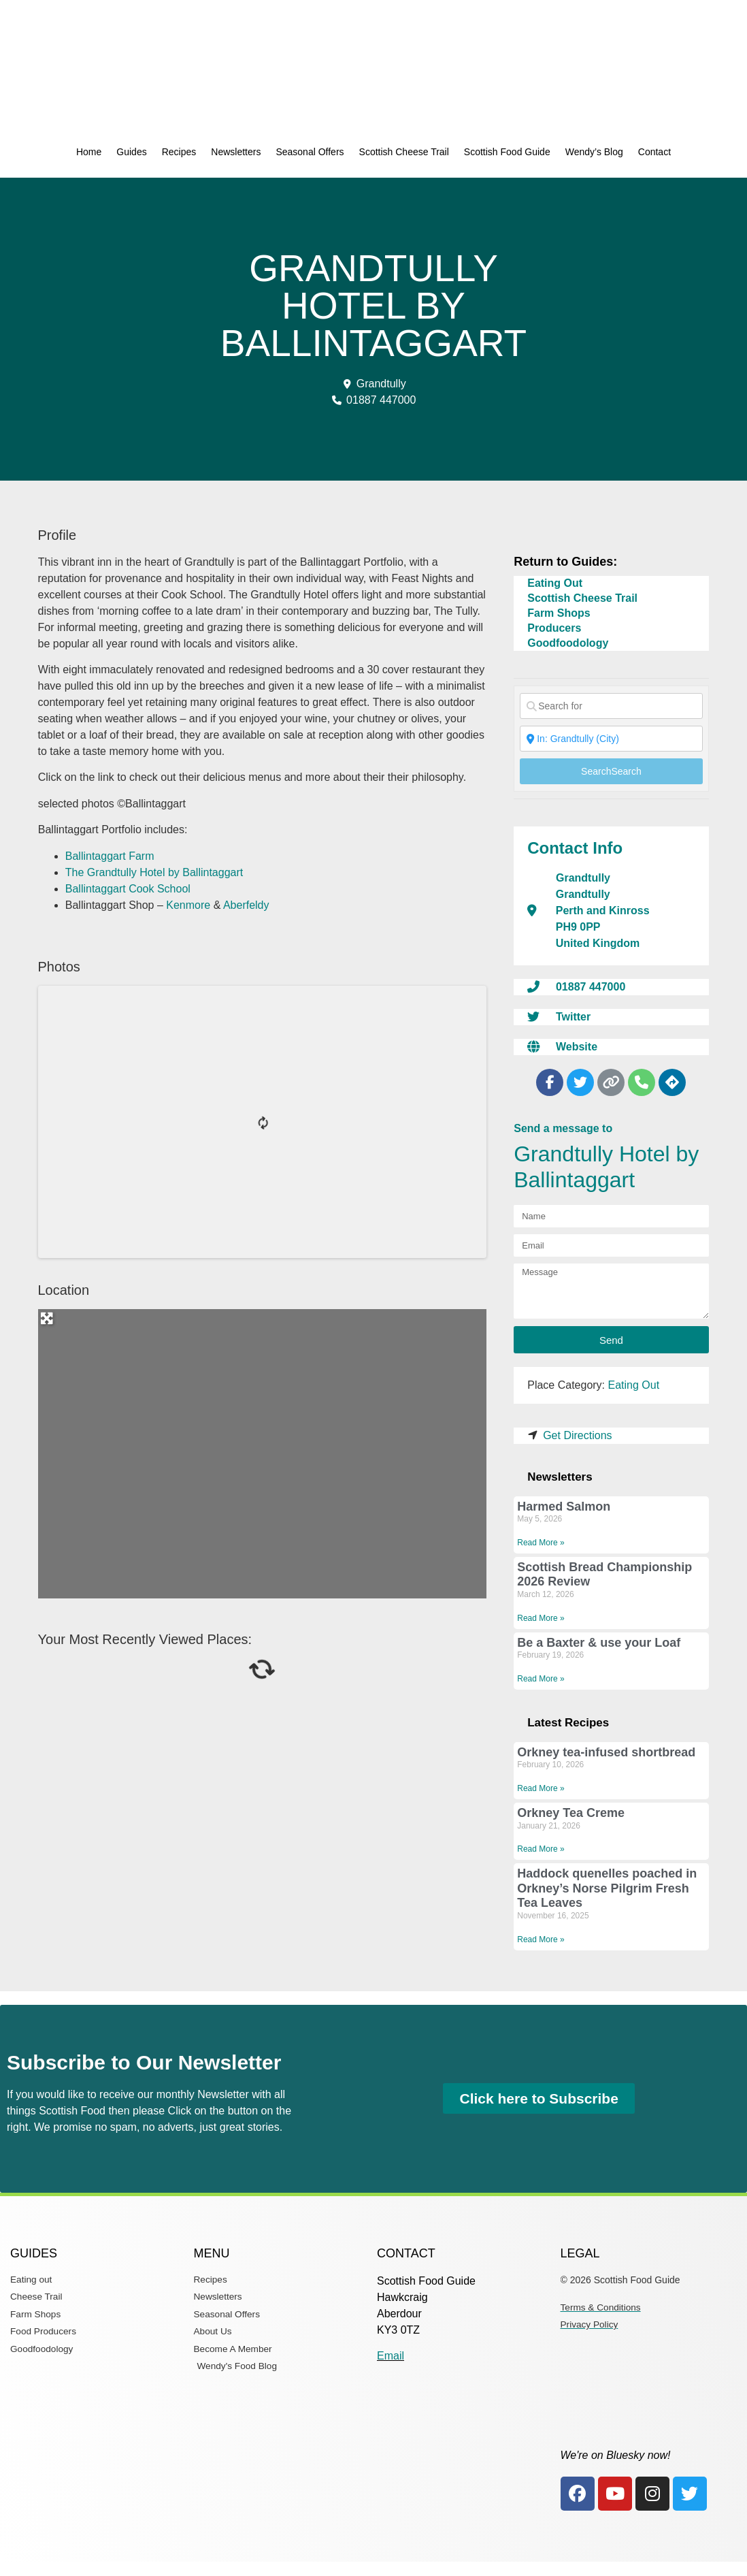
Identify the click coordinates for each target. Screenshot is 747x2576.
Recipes (179, 151)
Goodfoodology (567, 643)
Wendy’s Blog (594, 151)
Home (88, 151)
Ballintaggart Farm (109, 856)
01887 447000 (590, 987)
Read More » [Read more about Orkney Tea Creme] (540, 1849)
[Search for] (611, 706)
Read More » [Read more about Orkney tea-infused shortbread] (540, 1788)
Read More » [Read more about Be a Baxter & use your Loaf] (540, 1679)
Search (611, 771)
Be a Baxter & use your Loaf (598, 1642)
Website (576, 1046)
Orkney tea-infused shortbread (606, 1752)
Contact (654, 151)
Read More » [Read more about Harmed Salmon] (540, 1542)
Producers (554, 628)
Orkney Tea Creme (571, 1813)
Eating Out (554, 583)
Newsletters (236, 151)
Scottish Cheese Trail (404, 151)
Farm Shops (558, 613)
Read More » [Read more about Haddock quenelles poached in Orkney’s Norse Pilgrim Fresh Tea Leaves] (540, 1939)
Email (390, 2356)
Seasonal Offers (310, 151)
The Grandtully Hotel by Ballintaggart (154, 872)
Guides (131, 151)
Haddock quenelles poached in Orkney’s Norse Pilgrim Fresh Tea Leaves (607, 1888)
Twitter (573, 1017)
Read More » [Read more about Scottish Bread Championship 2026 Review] (540, 1618)
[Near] (611, 739)
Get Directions (577, 1435)
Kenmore (188, 905)
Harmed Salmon (563, 1506)
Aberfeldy (246, 905)
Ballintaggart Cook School (127, 889)
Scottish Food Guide (507, 151)
